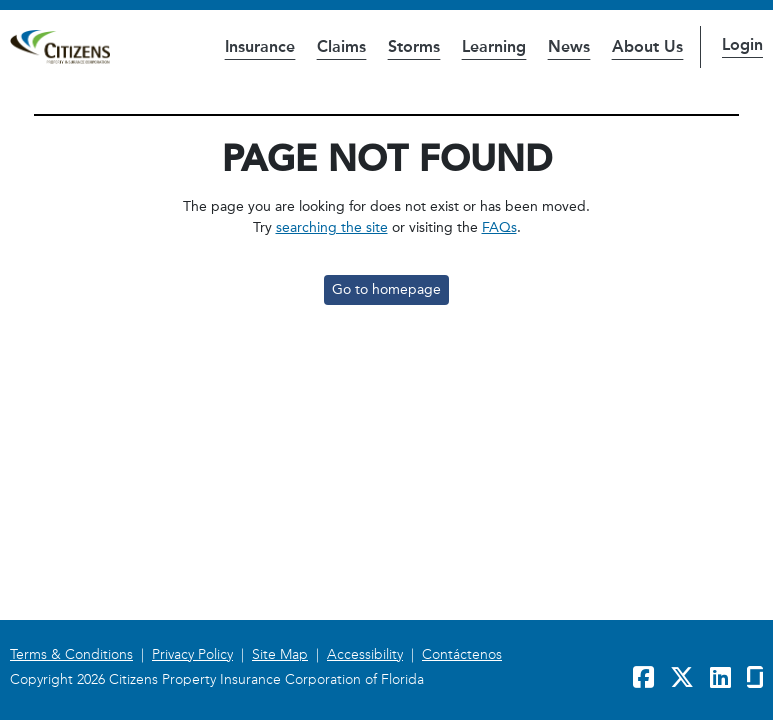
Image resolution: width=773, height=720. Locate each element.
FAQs (499, 227)
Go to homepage (386, 289)
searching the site (332, 227)
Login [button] (742, 44)
